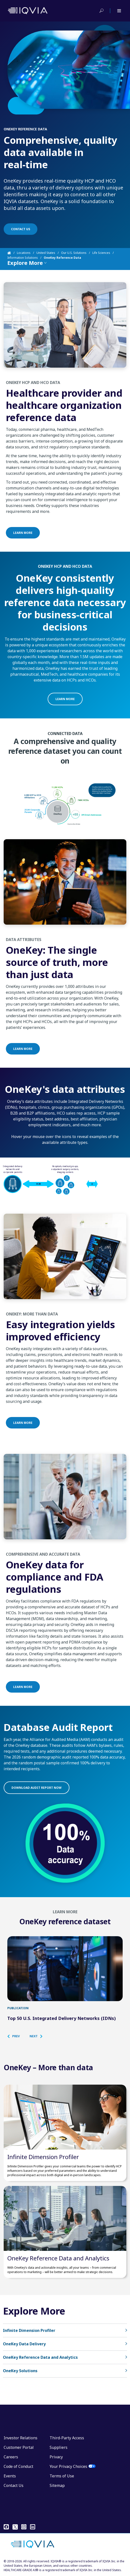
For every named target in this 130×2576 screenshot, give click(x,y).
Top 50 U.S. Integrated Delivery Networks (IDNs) (61, 2018)
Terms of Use (62, 2476)
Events (10, 2476)
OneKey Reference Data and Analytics (58, 2258)
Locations (24, 253)
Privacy (56, 2457)
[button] (16, 2036)
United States (45, 253)
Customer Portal (19, 2447)
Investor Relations (20, 2438)
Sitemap (57, 2485)
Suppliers (58, 2447)
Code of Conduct (18, 2466)
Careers (11, 2457)
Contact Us (13, 2485)
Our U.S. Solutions (74, 253)
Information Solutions (22, 258)
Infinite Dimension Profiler (43, 2157)
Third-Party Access (67, 2438)
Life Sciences (101, 253)
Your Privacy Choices (68, 2466)
